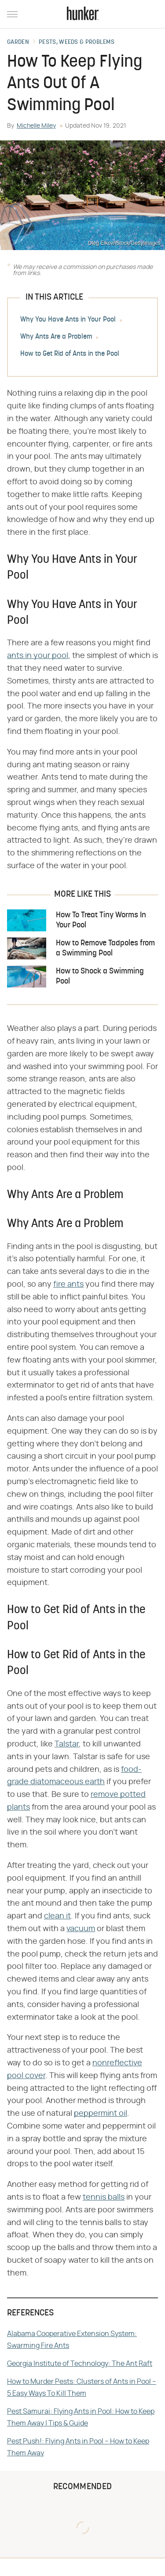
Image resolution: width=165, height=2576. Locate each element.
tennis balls (104, 2197)
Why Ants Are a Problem (56, 337)
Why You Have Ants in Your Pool (68, 320)
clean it (57, 1916)
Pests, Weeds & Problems (76, 42)
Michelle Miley (36, 126)
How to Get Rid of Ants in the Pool (69, 354)
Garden (18, 42)
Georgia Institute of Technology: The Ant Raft (79, 2363)
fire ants (68, 1284)
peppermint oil (100, 2114)
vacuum (80, 1929)
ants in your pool (37, 656)
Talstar (67, 1744)
